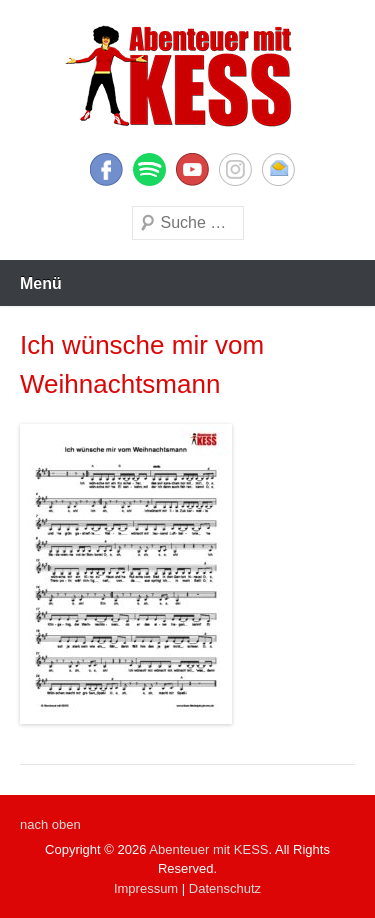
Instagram (235, 169)
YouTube (192, 169)
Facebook (106, 169)
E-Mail (278, 169)
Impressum (146, 888)
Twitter (149, 169)
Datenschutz (225, 888)
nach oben (50, 824)
